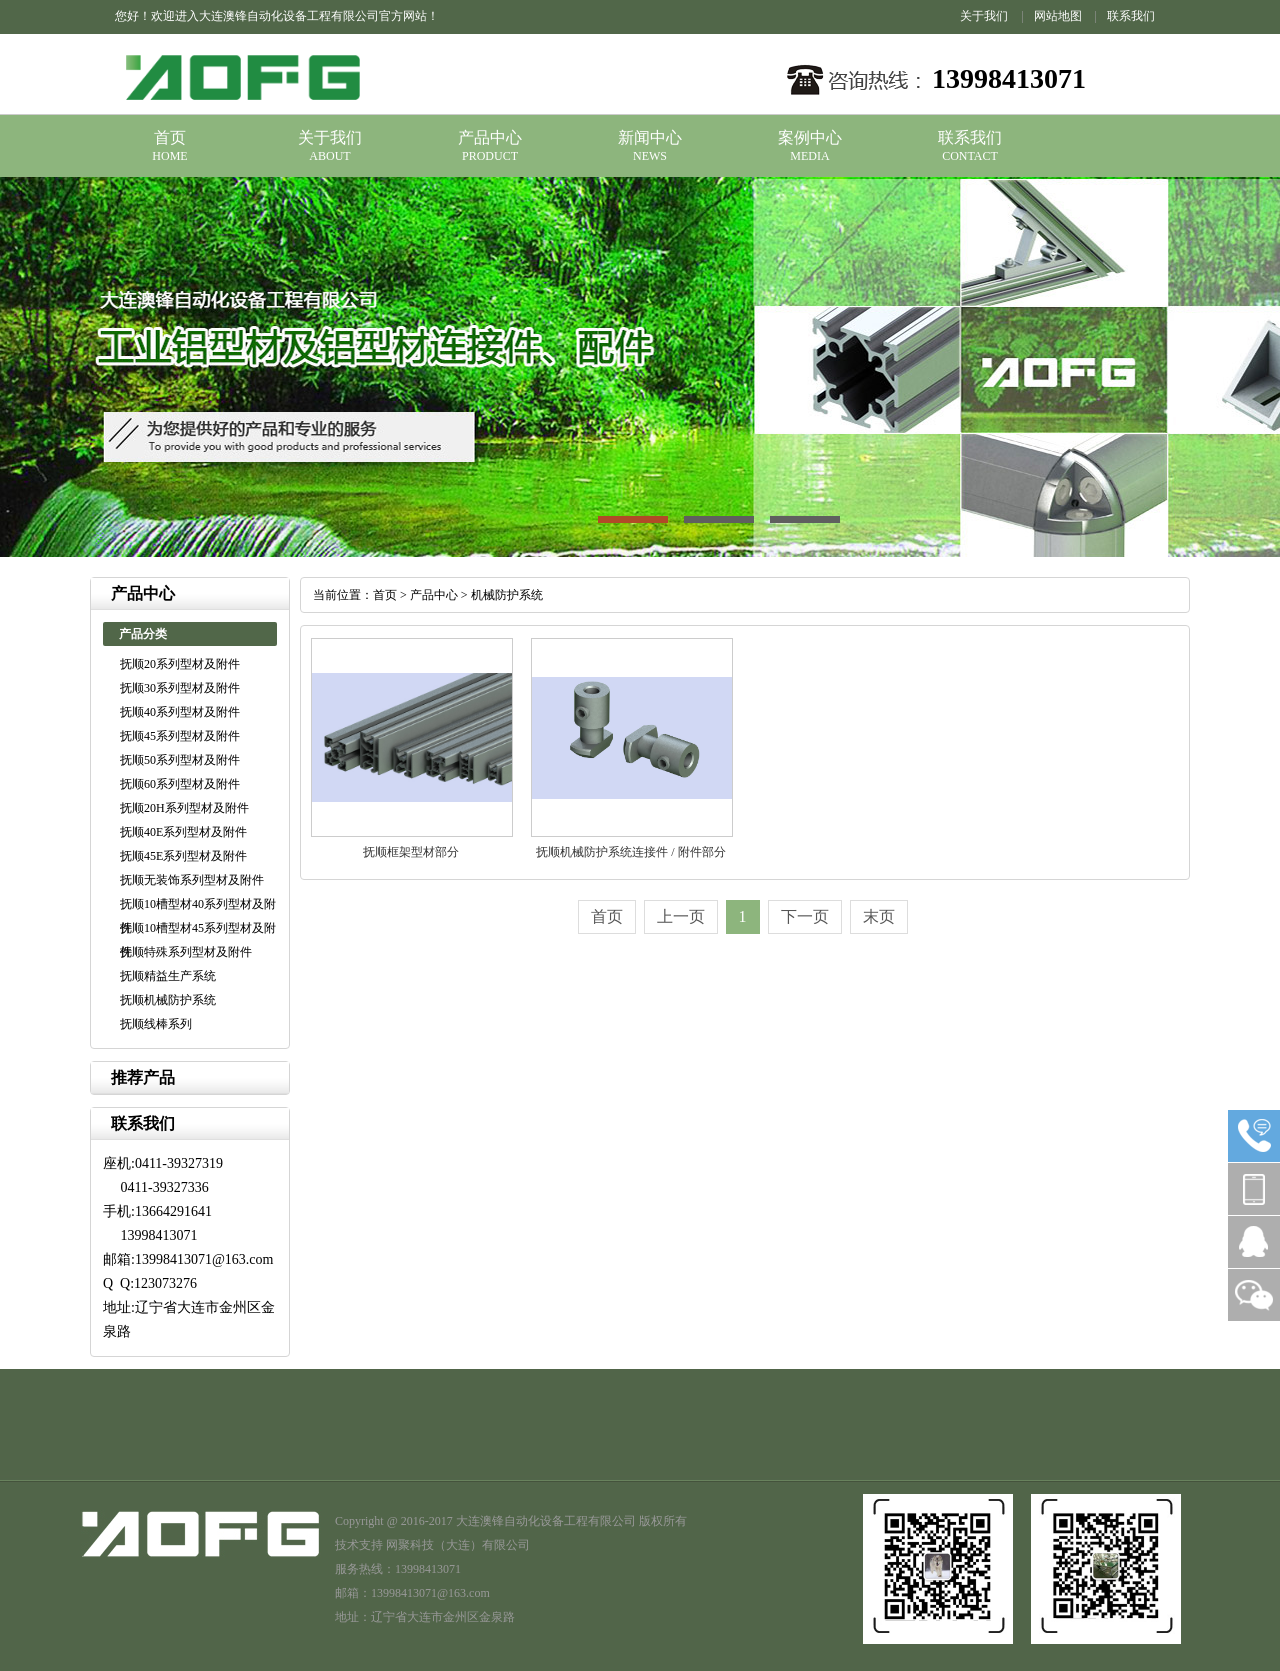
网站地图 (1058, 16)
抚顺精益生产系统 (168, 976)
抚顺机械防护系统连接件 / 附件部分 (630, 852)
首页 (170, 137)
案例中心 (810, 137)
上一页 (681, 916)
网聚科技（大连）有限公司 (458, 1545)
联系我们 (1131, 16)
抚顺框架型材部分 (411, 852)
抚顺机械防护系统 (168, 1000)
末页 (879, 916)
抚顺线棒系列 (156, 1024)
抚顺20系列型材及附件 (180, 664)
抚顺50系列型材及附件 (180, 760)
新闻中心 (650, 137)
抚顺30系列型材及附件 (180, 688)
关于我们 (984, 16)
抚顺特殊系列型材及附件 (186, 952)
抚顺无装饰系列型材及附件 (192, 880)
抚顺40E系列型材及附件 (183, 832)
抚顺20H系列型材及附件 (184, 808)
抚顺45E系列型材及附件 (183, 856)
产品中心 (490, 137)
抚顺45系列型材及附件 (180, 736)
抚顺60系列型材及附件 (180, 784)
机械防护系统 (507, 595)
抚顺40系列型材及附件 (180, 712)
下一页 (805, 916)
